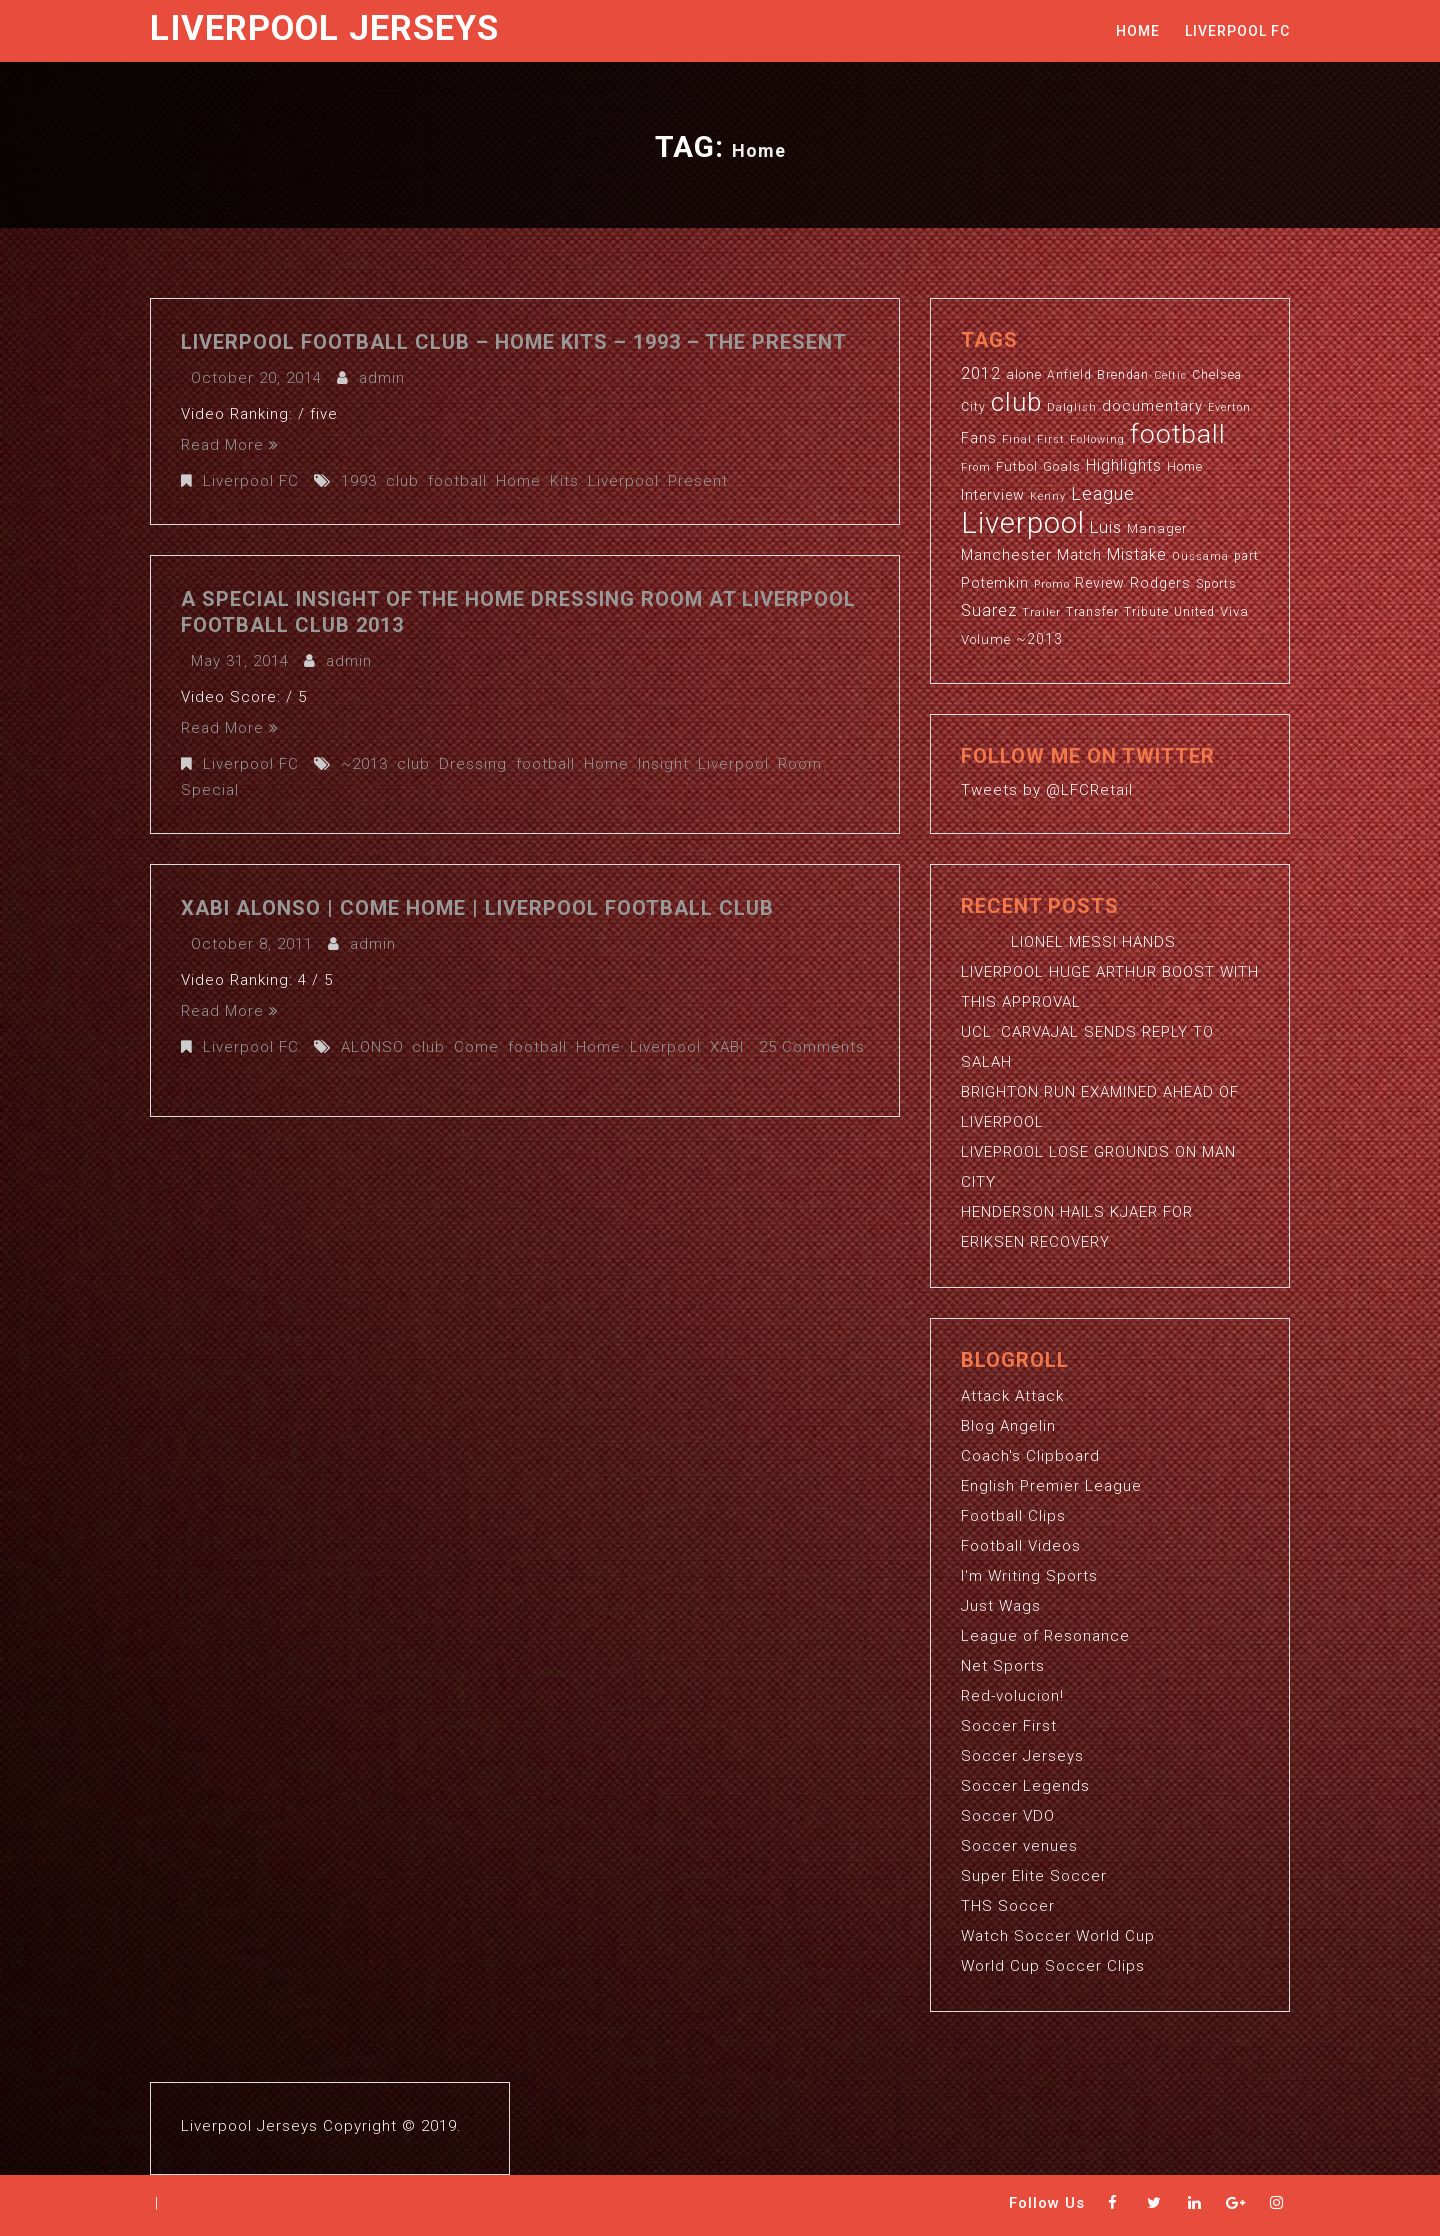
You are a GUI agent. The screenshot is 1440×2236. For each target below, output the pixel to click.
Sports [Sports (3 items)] (1216, 584)
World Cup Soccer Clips (1053, 1966)
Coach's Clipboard (1030, 1456)
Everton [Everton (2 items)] (1229, 407)
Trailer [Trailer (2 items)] (1041, 612)
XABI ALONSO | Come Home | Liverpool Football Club (477, 908)
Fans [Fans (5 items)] (979, 438)
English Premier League (1051, 1486)
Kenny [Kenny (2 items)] (1048, 496)
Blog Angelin (1008, 1426)
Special (210, 790)
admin (382, 378)
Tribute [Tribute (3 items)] (1146, 612)
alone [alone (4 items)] (1024, 374)
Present (698, 481)
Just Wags (1001, 1606)
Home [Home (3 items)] (1185, 467)
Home (1138, 31)
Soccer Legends (1025, 1786)
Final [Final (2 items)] (1017, 439)
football (457, 481)
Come (476, 1047)
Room (800, 764)
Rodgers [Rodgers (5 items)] (1160, 583)
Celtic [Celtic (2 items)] (1170, 375)
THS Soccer (1008, 1906)
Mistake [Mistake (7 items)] (1137, 555)
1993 (359, 481)
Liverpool (623, 481)
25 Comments (812, 1047)
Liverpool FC (1237, 31)
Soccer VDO (1008, 1816)
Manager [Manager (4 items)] (1157, 528)
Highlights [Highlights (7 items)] (1124, 466)
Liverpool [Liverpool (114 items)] (1023, 523)
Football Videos (1021, 1546)
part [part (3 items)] (1246, 556)
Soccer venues (1019, 1846)
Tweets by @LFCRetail (1047, 790)
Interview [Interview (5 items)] (993, 495)
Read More (230, 445)
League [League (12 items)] (1103, 493)
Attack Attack (1012, 1396)
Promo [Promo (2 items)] (1052, 584)
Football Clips (1013, 1516)
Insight (663, 764)
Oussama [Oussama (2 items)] (1200, 556)
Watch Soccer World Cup (1058, 1936)
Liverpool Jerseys (324, 28)
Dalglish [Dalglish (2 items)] (1072, 407)
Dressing (473, 764)
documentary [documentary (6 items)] (1152, 406)
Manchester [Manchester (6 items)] (1006, 555)
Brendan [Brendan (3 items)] (1123, 375)
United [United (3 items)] (1194, 612)
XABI (727, 1047)
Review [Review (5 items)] (1100, 583)
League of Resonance (1045, 1636)
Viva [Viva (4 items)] (1234, 611)
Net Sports (1003, 1666)
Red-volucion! (1012, 1696)
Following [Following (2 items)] (1097, 439)
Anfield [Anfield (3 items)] (1069, 375)
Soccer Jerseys (1022, 1756)
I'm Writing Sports (1029, 1576)
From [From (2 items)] (976, 467)
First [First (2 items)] (1051, 439)
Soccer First (1009, 1726)
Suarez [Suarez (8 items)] (989, 610)
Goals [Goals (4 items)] (1062, 466)
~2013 (364, 764)
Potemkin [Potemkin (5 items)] (995, 583)
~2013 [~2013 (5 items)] (1039, 639)
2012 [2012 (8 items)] (981, 373)
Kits (564, 481)
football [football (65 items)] (1178, 433)
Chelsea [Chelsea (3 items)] (1217, 375)
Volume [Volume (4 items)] (986, 639)
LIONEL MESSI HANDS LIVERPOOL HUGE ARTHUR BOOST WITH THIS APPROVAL (1110, 972)
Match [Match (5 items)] (1079, 555)
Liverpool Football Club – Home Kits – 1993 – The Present (514, 342)
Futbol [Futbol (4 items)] (1017, 466)
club (402, 481)
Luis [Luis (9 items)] (1106, 527)
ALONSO (372, 1047)
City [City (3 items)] (973, 407)
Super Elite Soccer (1034, 1876)
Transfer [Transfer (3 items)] (1092, 612)
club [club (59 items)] (1016, 402)
